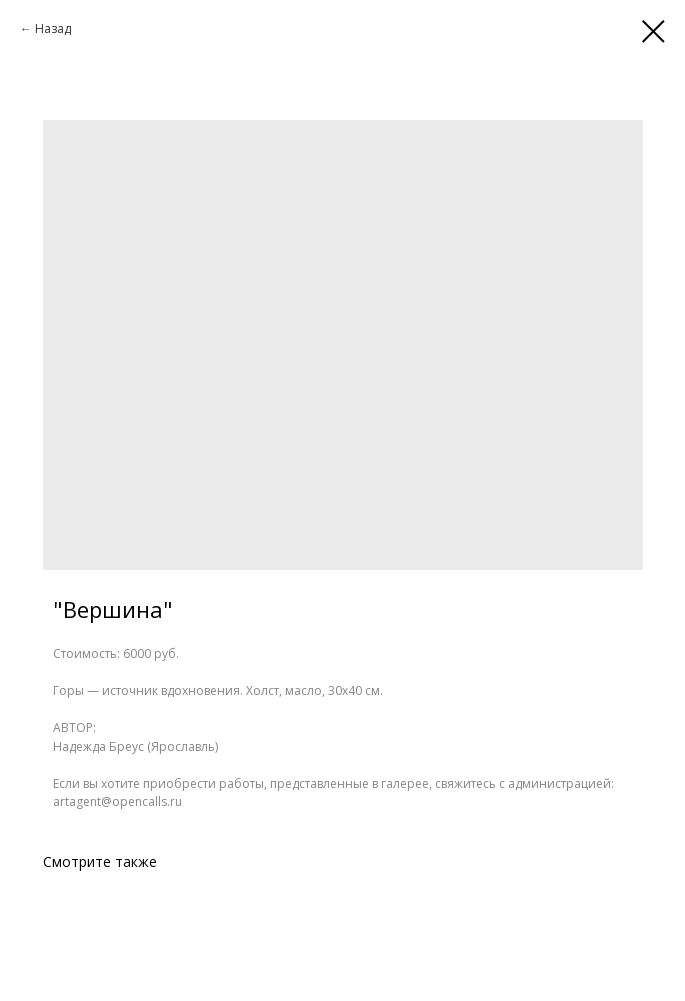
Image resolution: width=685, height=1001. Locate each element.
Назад (53, 28)
